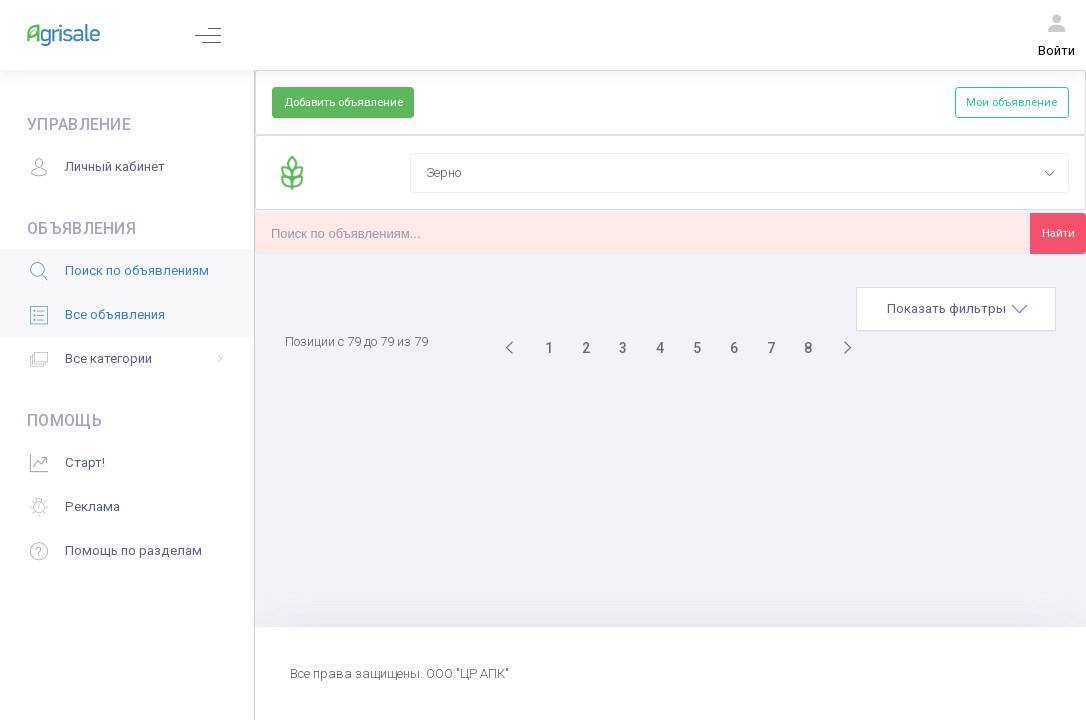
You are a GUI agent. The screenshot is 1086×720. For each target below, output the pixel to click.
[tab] (956, 309)
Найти (1058, 233)
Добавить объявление (343, 102)
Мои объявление (1011, 102)
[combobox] (739, 173)
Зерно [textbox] (443, 172)
